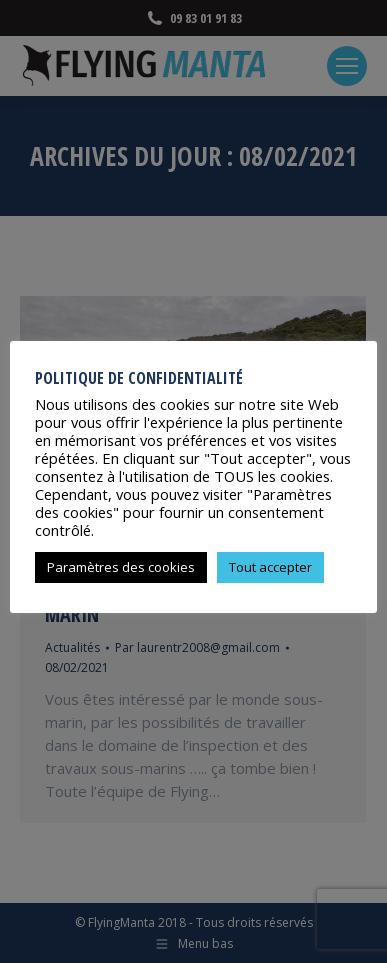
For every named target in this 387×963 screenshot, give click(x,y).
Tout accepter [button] (270, 567)
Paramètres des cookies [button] (121, 567)
